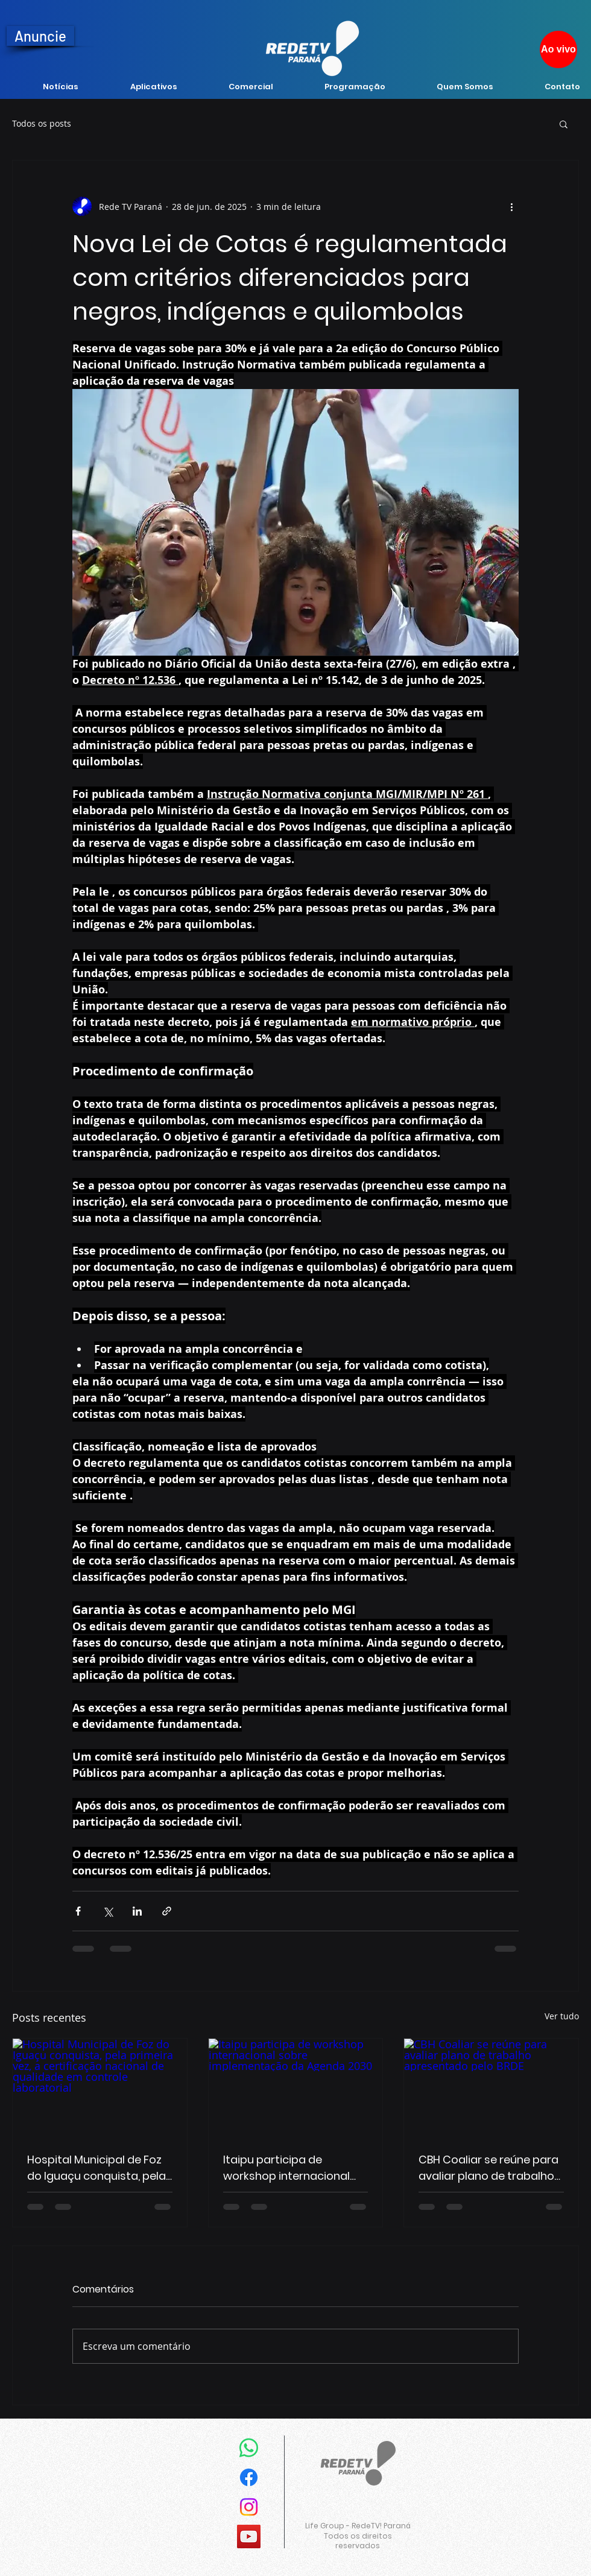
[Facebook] (249, 2477)
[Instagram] (249, 2507)
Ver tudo (562, 2016)
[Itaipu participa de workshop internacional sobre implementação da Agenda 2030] (296, 2087)
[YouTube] (249, 2536)
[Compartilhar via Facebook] (78, 1911)
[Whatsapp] (249, 2448)
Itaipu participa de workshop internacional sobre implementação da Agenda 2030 (292, 2168)
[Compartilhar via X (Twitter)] (107, 1911)
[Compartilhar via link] (166, 1911)
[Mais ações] (511, 206)
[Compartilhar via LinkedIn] (137, 1911)
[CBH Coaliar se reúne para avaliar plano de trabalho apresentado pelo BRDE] (491, 2087)
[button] (563, 123)
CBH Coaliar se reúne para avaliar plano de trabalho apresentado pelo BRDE (488, 2168)
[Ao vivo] (558, 49)
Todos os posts (41, 123)
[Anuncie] (40, 36)
